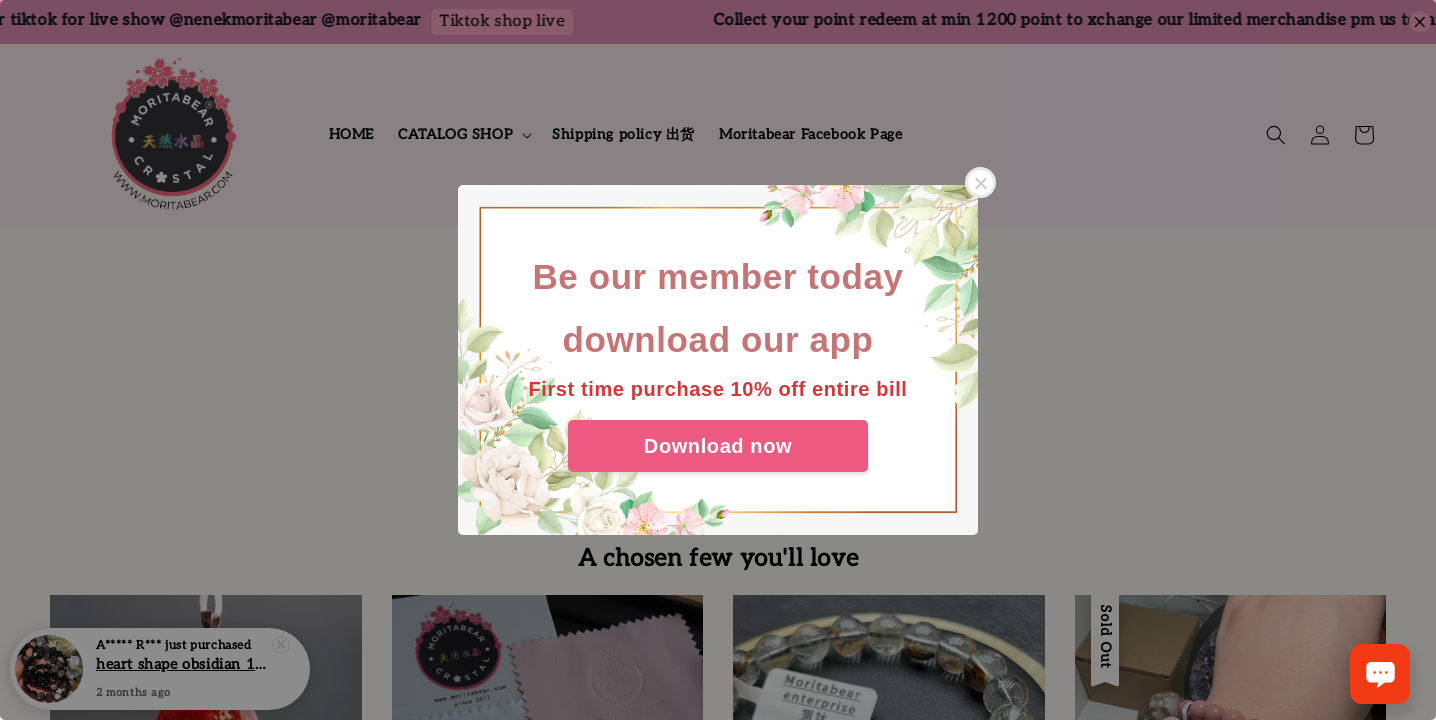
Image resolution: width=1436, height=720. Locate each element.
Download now (718, 446)
